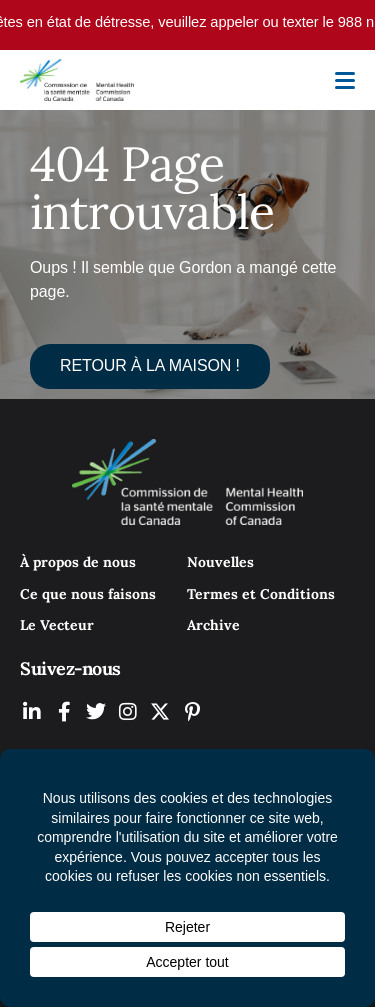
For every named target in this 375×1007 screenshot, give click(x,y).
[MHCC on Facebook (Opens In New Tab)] (64, 711)
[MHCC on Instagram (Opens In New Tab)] (128, 711)
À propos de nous (78, 562)
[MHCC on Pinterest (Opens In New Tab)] (192, 711)
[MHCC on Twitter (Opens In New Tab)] (96, 711)
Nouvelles (220, 562)
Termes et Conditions (261, 594)
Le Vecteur (57, 625)
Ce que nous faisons (88, 594)
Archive (213, 625)
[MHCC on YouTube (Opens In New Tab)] (160, 711)
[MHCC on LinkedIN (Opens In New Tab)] (32, 711)
